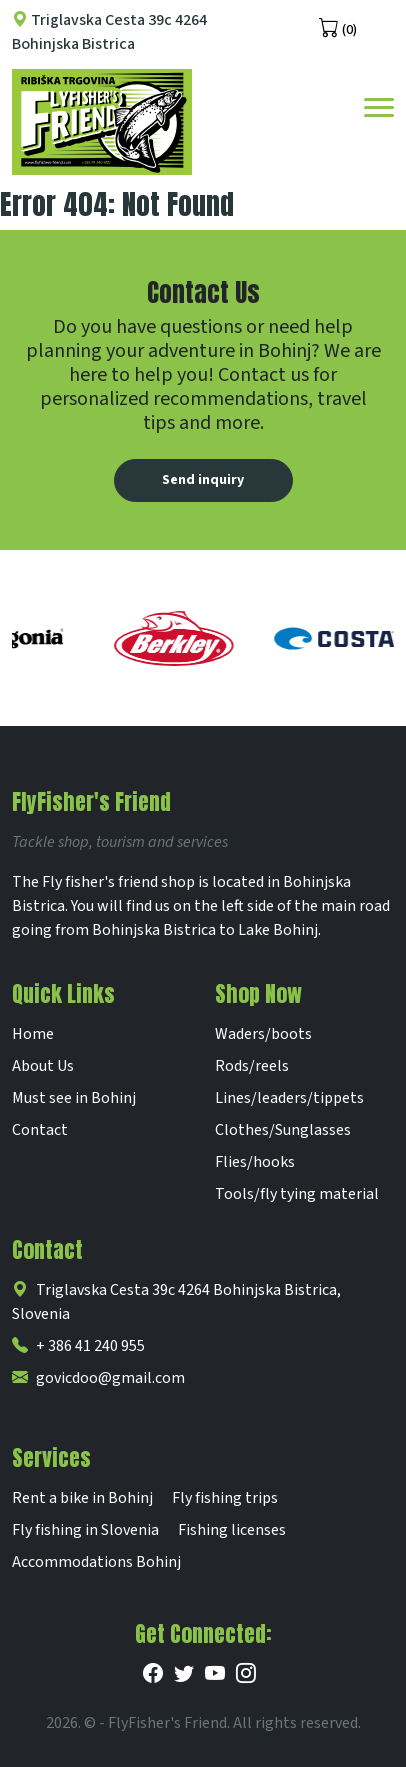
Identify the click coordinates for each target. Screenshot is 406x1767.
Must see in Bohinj (74, 1098)
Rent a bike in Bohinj (82, 1498)
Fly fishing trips (225, 1498)
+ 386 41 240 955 (78, 1346)
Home (33, 1034)
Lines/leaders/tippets (289, 1098)
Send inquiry (203, 480)
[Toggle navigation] (379, 106)
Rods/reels (252, 1066)
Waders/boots (263, 1034)
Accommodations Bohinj (96, 1562)
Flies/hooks (255, 1162)
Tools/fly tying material (297, 1194)
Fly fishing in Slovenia (85, 1530)
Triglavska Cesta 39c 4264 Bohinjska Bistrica (109, 32)
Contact (40, 1130)
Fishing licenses (232, 1530)
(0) (338, 28)
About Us (43, 1066)
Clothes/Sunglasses (283, 1130)
